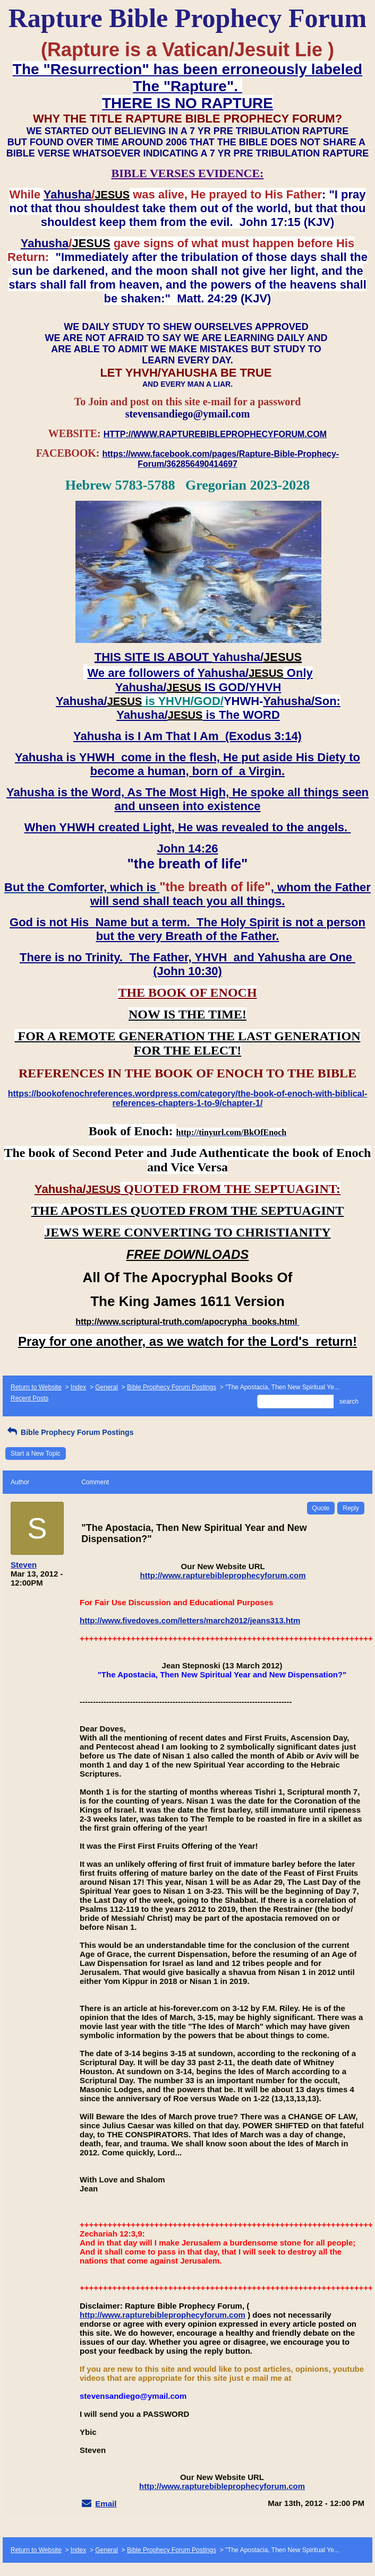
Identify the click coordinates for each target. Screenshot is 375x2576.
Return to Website (36, 1387)
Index (78, 1387)
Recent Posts (29, 1398)
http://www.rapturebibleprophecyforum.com (223, 1575)
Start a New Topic (36, 1453)
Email (105, 2503)
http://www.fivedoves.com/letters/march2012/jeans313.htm (190, 1620)
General (106, 1387)
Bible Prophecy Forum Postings (171, 1387)
